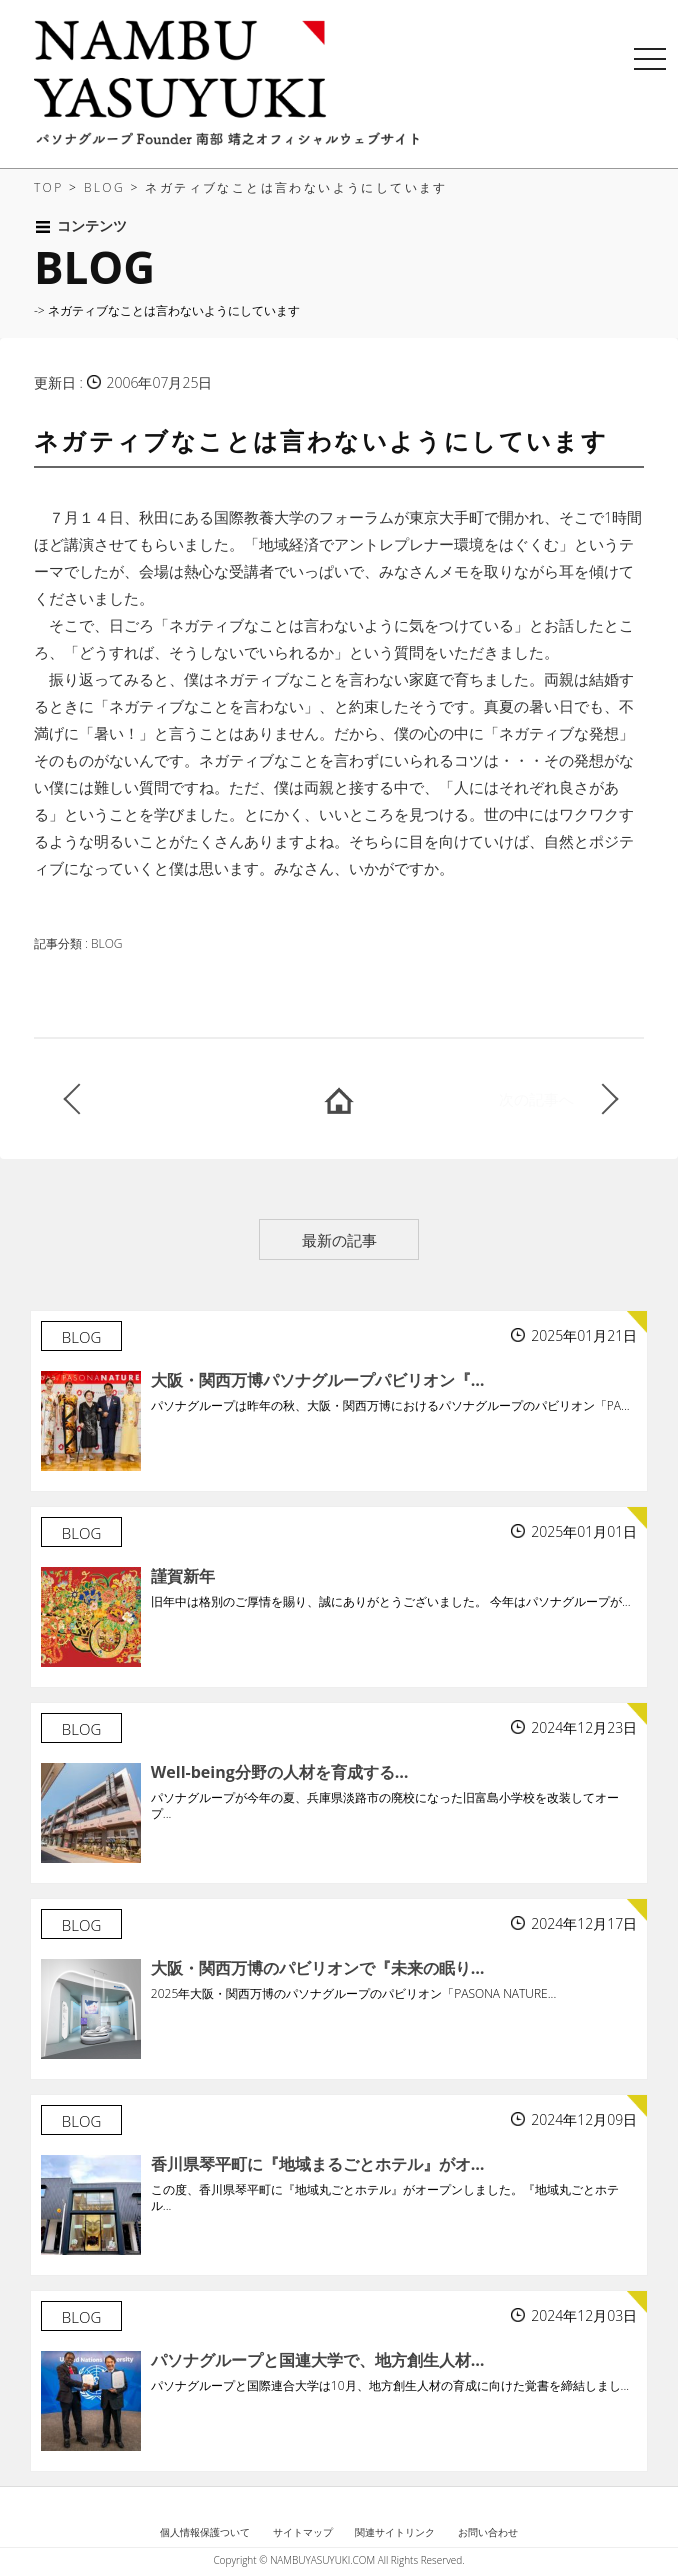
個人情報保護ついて (205, 2532)
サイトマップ (303, 2532)
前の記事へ (174, 1099)
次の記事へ (536, 1099)
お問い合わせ (488, 2532)
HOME (339, 1099)
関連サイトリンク (395, 2532)
